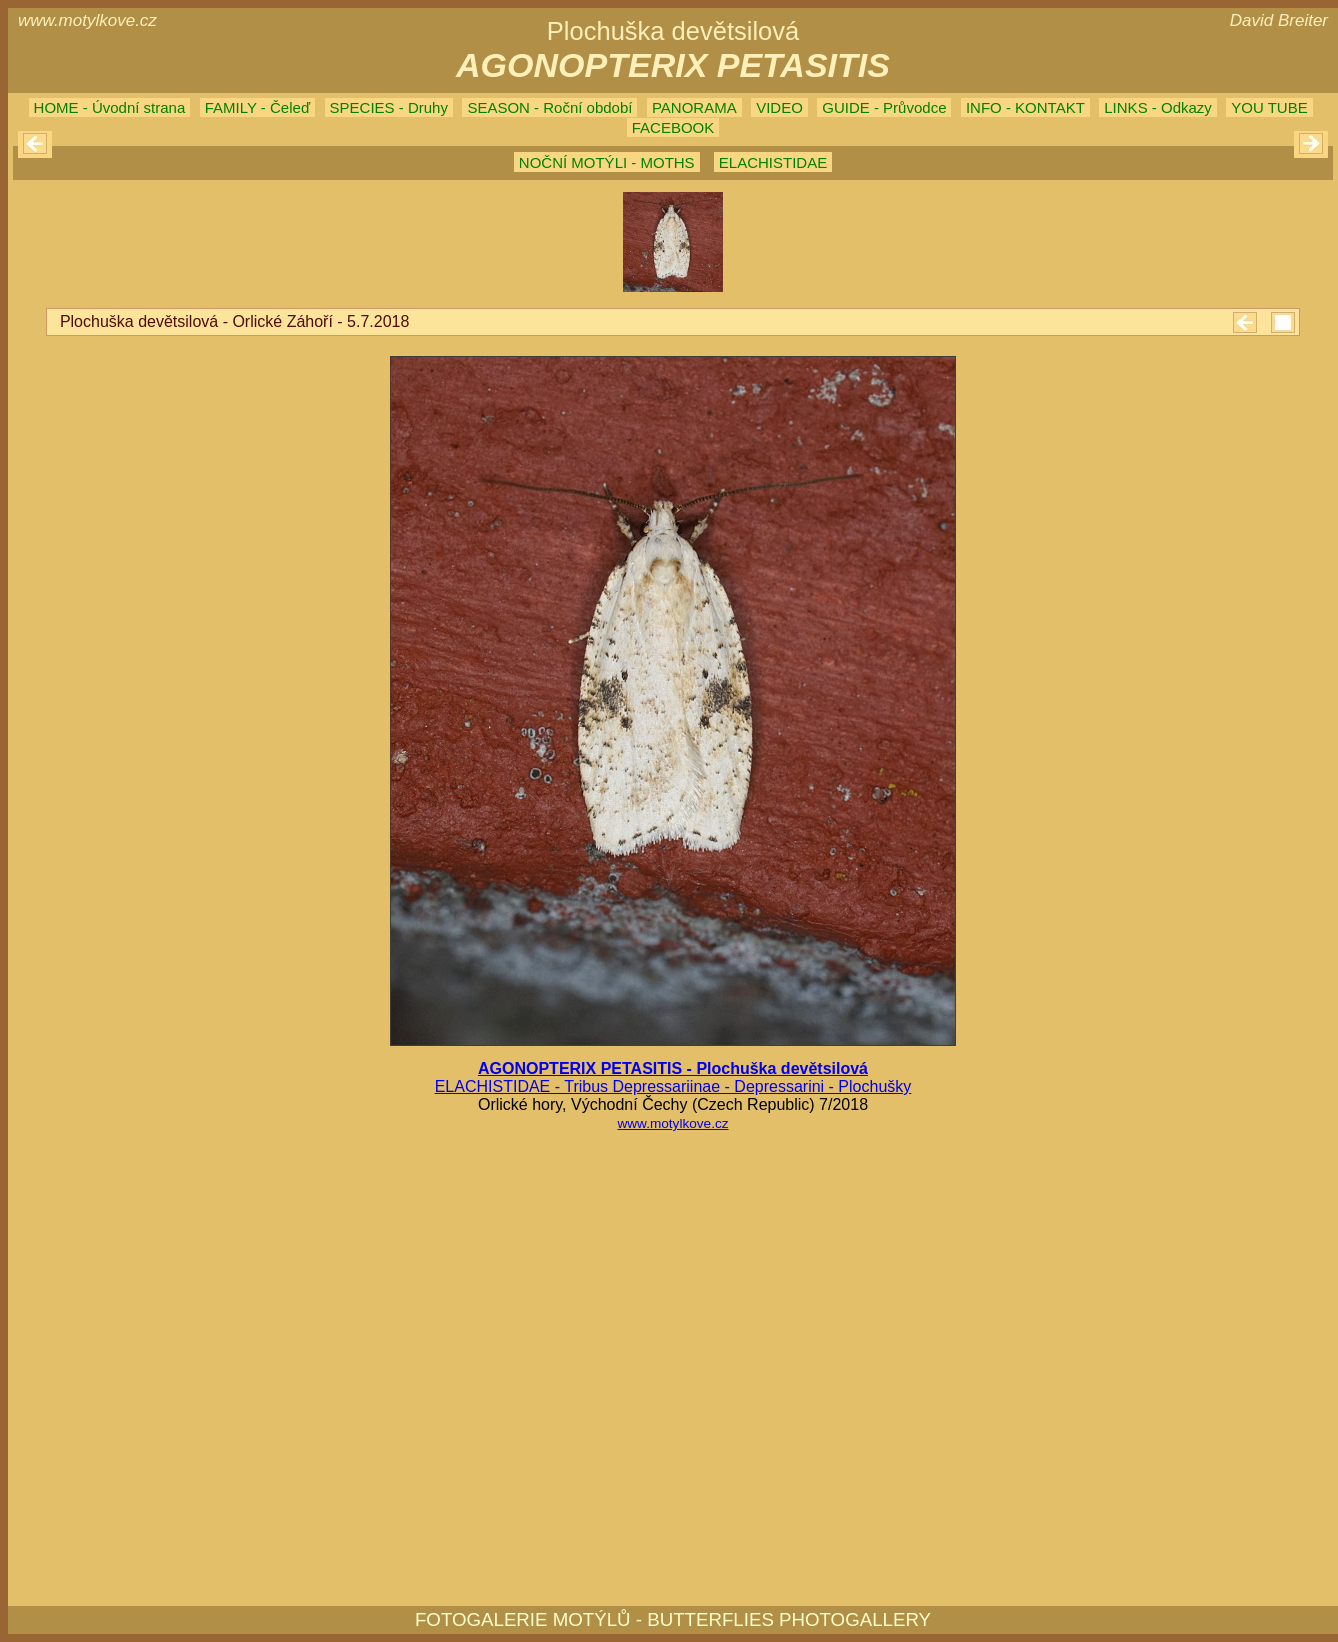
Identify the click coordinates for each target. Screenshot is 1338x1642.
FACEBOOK (673, 127)
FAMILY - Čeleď (257, 107)
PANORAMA (694, 107)
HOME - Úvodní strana (110, 107)
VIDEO (779, 107)
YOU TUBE (1269, 107)
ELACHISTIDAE (773, 162)
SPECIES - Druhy (389, 107)
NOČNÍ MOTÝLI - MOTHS (607, 162)
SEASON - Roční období (549, 107)
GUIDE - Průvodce (884, 107)
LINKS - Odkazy (1158, 107)
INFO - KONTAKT (1025, 107)
